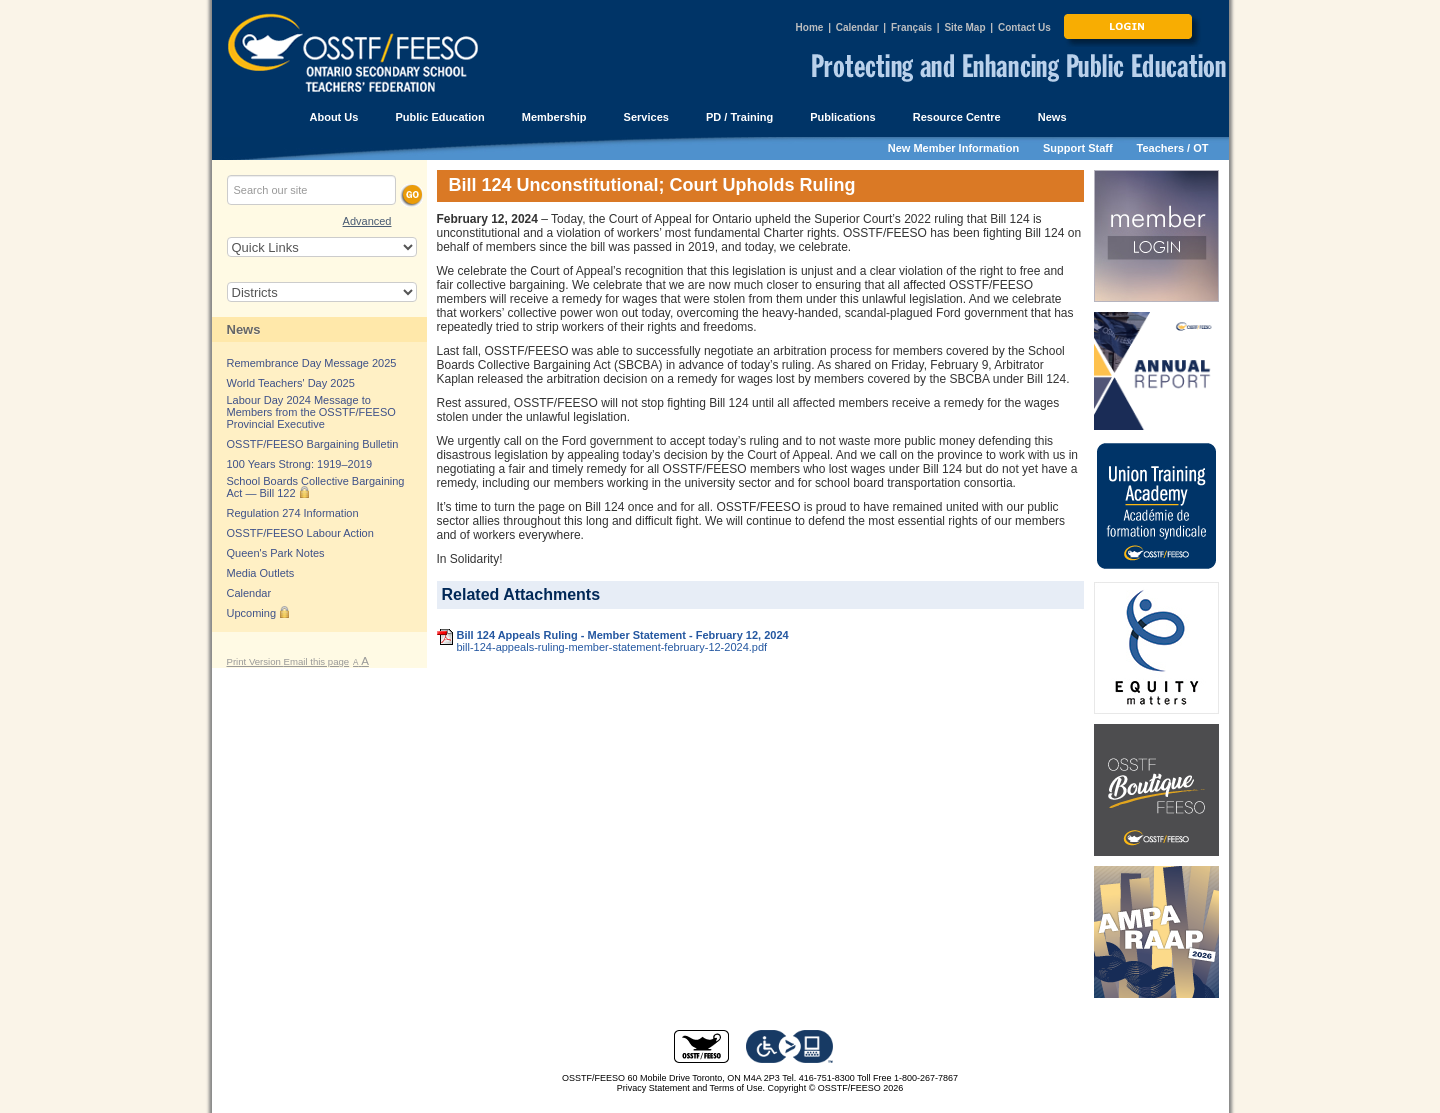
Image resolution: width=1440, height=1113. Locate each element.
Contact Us (1024, 27)
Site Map (964, 27)
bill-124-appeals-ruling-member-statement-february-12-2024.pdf (612, 647)
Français (911, 27)
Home (810, 27)
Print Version (255, 661)
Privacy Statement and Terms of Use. (691, 1088)
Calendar (857, 27)
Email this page (317, 661)
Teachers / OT (1173, 148)
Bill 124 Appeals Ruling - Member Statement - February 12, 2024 (623, 635)
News (244, 329)
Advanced (367, 221)
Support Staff (1078, 148)
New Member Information (953, 148)
